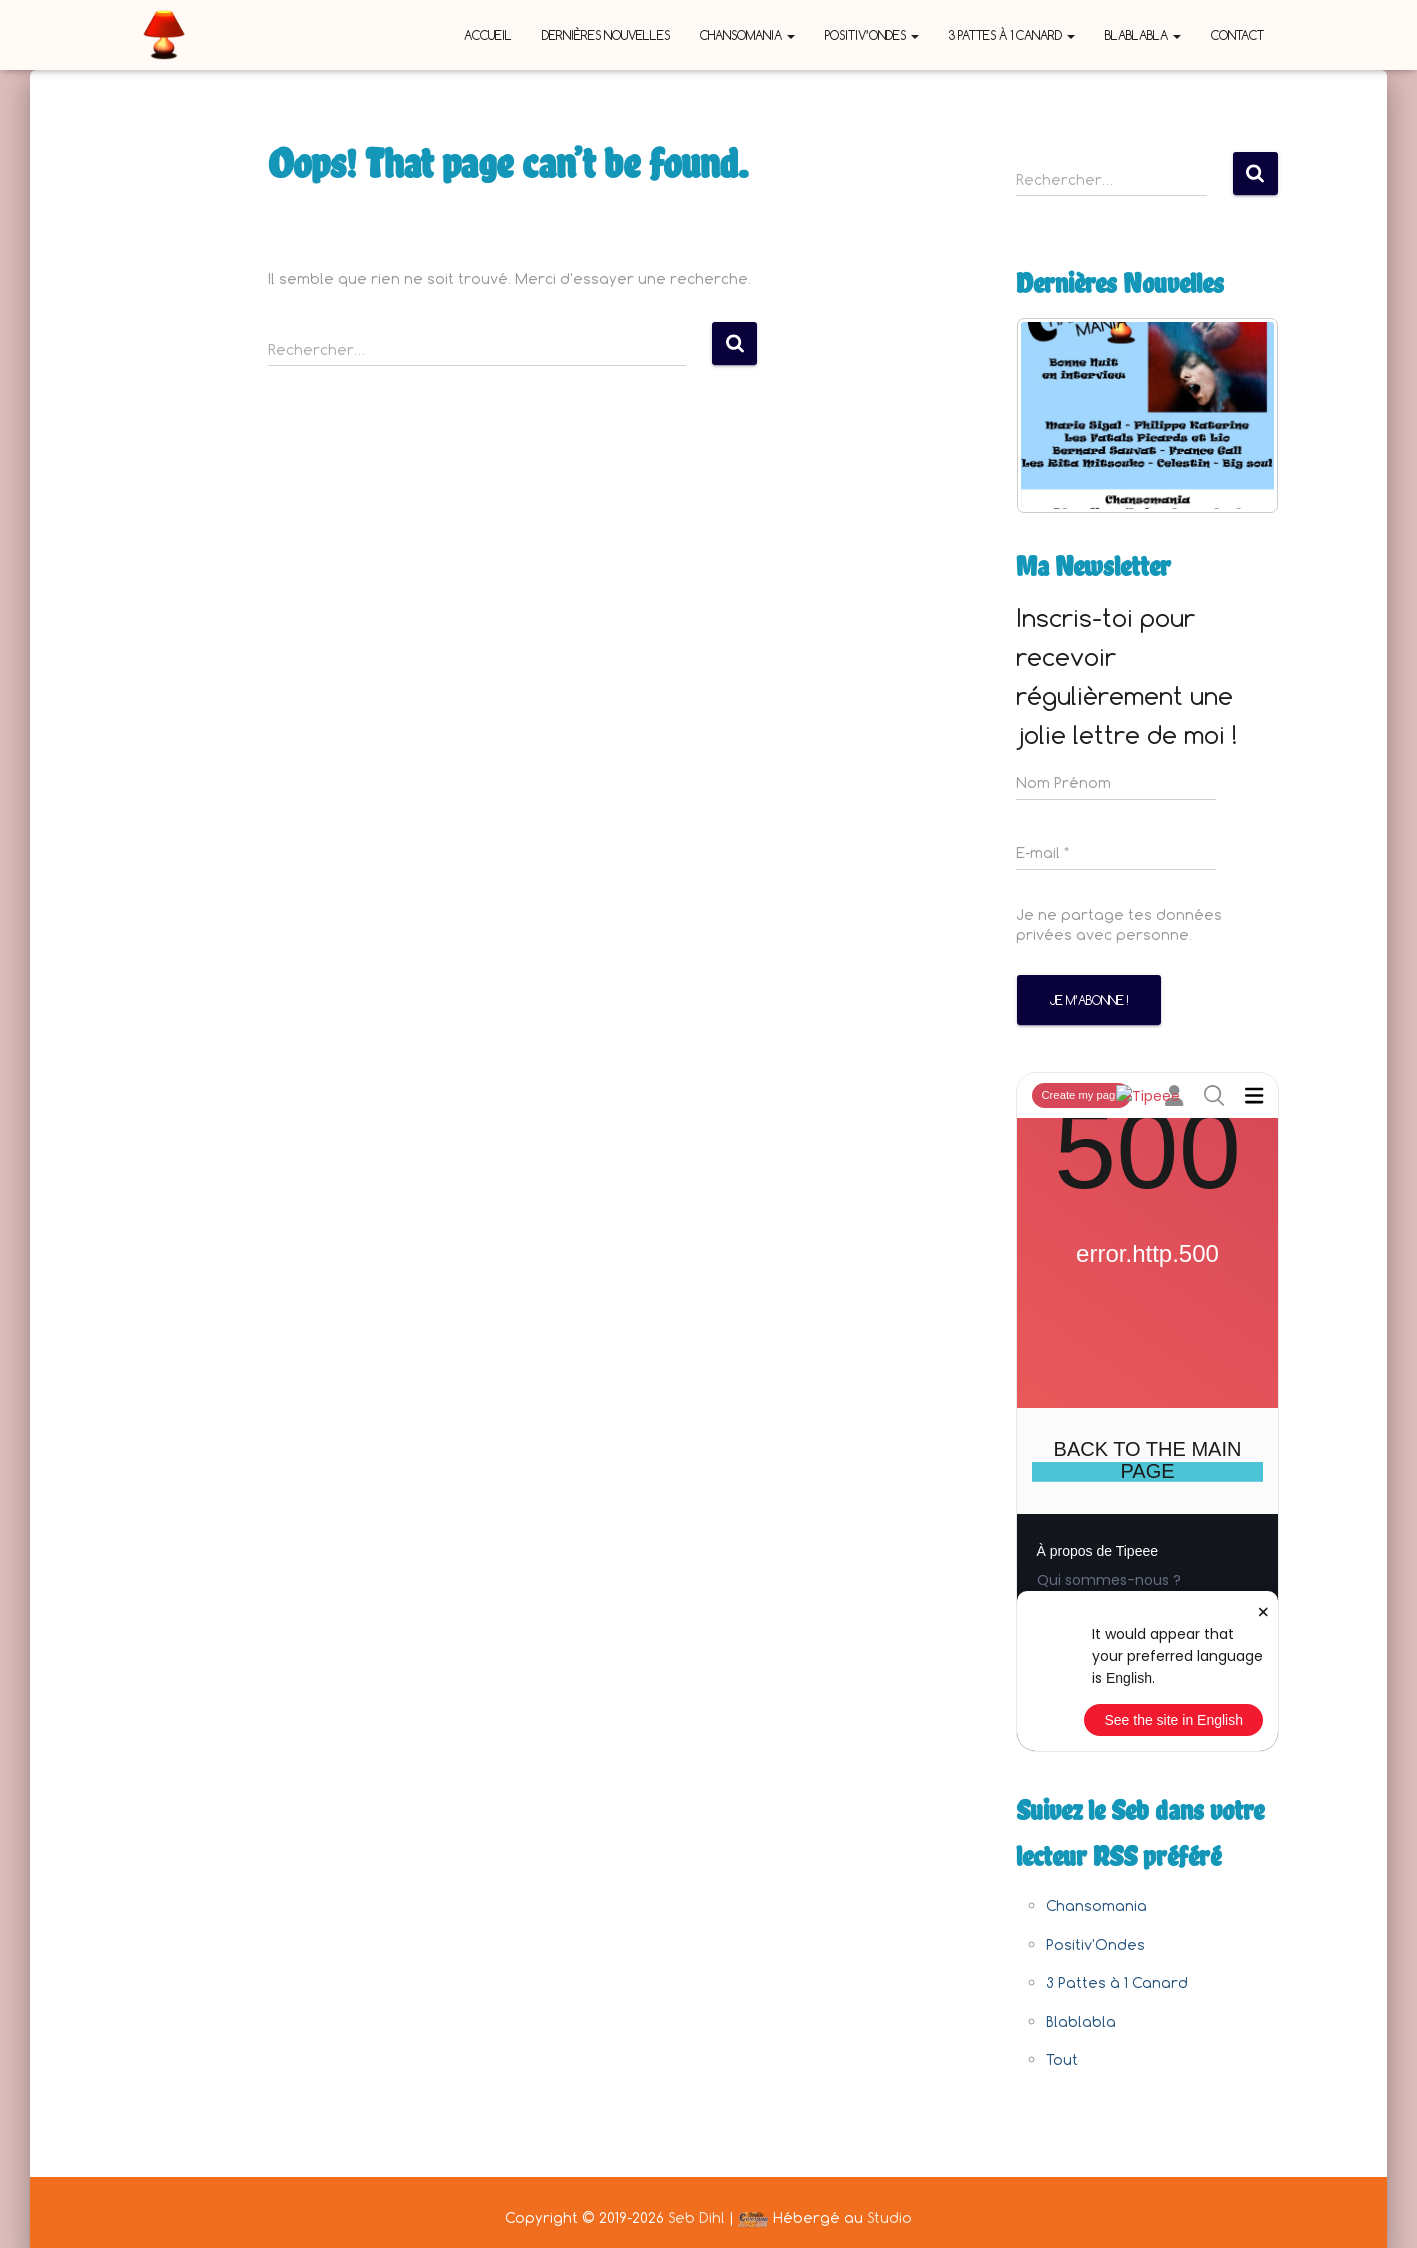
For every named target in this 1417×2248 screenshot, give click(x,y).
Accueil (488, 35)
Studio (889, 2217)
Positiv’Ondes (872, 35)
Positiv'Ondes (1095, 1944)
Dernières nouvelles (606, 35)
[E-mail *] (1116, 853)
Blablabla (1143, 35)
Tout (1062, 2059)
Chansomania (747, 35)
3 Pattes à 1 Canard (1012, 35)
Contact (1237, 35)
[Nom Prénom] (1116, 783)
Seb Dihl (696, 2217)
